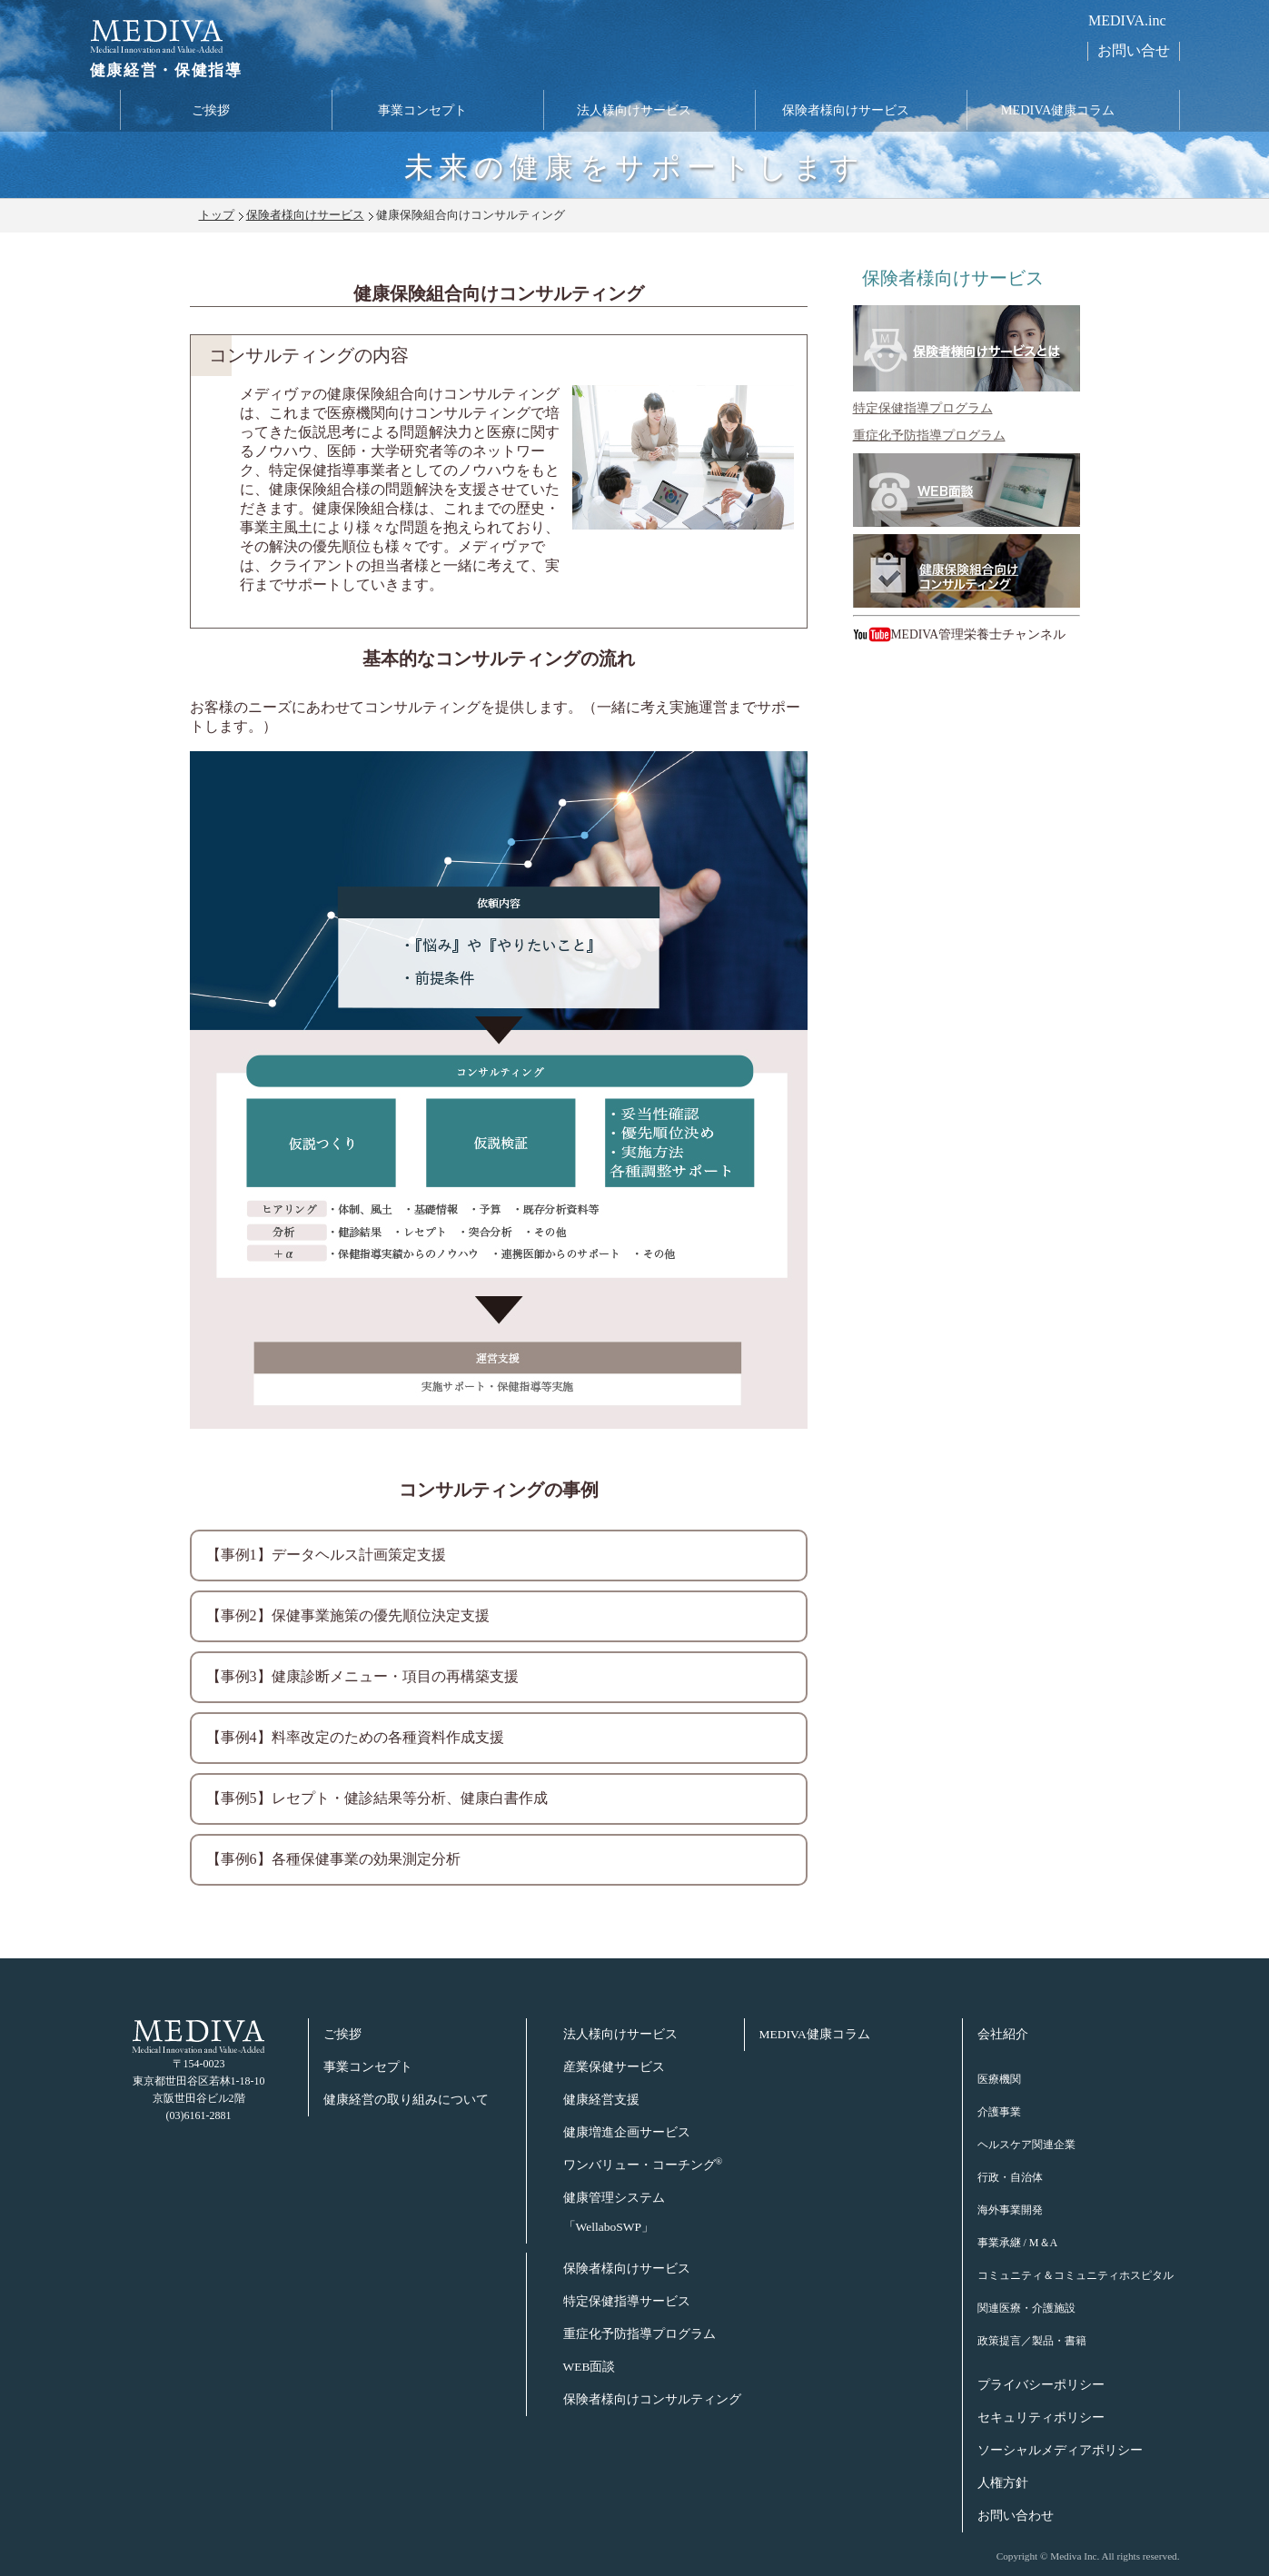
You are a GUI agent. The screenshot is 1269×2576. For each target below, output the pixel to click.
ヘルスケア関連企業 (1026, 2144)
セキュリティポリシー (1041, 2417)
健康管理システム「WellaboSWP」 (614, 2212)
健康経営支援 (601, 2099)
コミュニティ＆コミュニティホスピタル (1075, 2275)
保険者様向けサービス (845, 111)
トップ (216, 215)
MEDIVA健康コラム (1058, 111)
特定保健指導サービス (626, 2301)
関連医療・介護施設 (1026, 2308)
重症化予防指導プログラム (929, 435)
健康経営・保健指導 (161, 72)
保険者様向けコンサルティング (652, 2399)
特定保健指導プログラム (923, 408)
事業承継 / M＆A (1017, 2242)
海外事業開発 (1010, 2210)
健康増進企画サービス (626, 2132)
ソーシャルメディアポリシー (1060, 2450)
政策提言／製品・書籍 (1031, 2340)
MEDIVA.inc (1126, 20)
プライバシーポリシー (1041, 2385)
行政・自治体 (1010, 2177)
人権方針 (1002, 2483)
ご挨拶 (211, 111)
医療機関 (999, 2079)
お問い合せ (1133, 50)
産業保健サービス (614, 2067)
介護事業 (999, 2111)
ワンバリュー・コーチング (643, 2164)
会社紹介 (1002, 2034)
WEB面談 (589, 2366)
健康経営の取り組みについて (406, 2099)
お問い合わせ (1015, 2515)
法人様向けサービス (634, 111)
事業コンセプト (422, 111)
